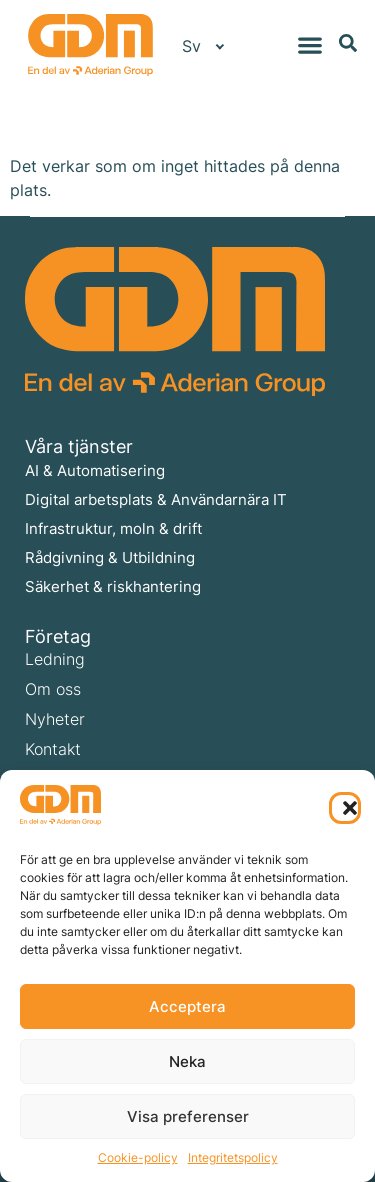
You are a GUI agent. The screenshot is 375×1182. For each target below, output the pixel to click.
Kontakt (53, 749)
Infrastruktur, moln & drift (113, 528)
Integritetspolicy (233, 1157)
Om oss (53, 689)
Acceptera (187, 1006)
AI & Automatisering (95, 470)
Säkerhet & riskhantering (113, 586)
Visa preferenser (188, 1116)
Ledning (55, 659)
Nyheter (55, 719)
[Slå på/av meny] (310, 45)
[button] (345, 808)
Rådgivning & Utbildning (110, 557)
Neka (187, 1061)
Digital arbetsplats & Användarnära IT (156, 499)
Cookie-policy (138, 1157)
